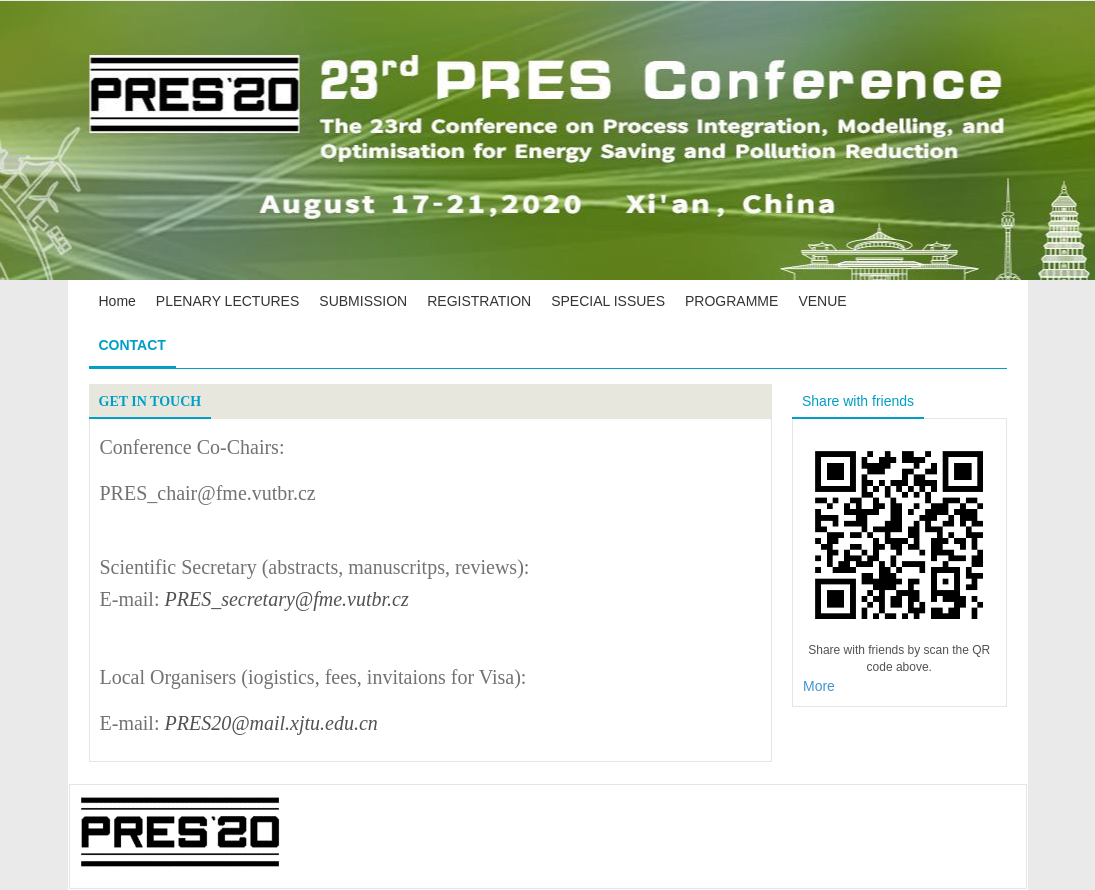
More (819, 686)
